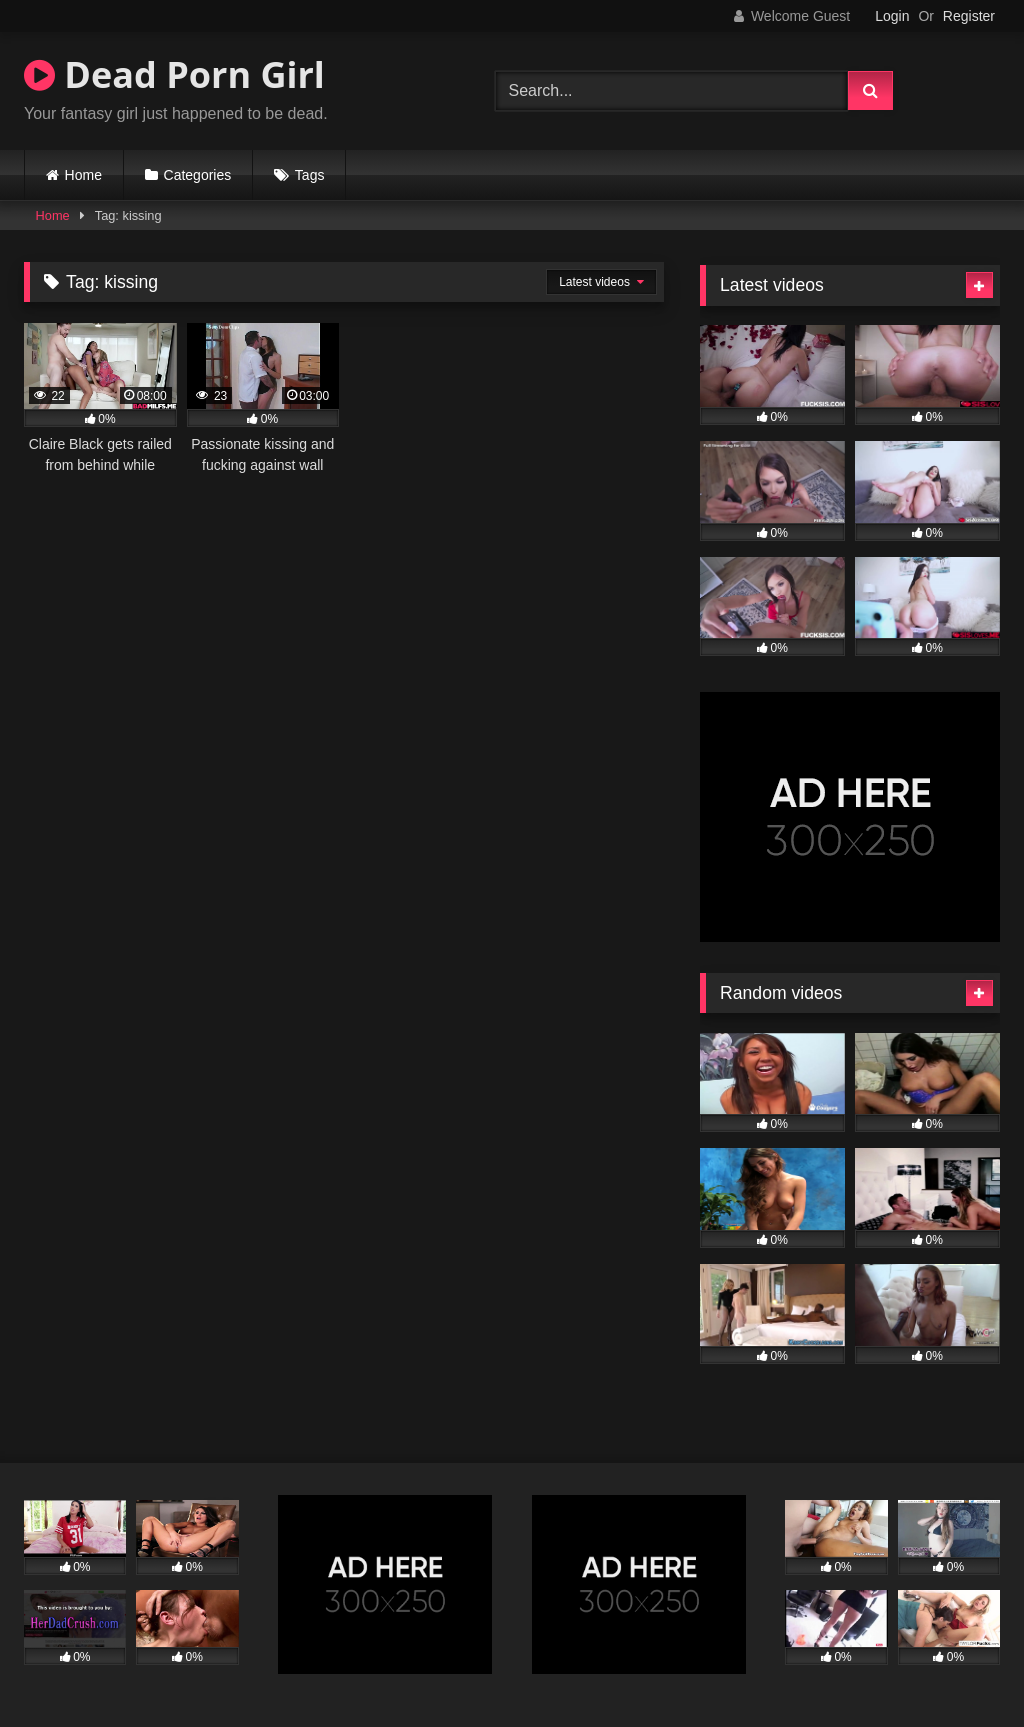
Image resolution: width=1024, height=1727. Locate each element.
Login (892, 16)
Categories (198, 175)
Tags (310, 175)
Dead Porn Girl (174, 74)
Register (969, 16)
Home (83, 175)
